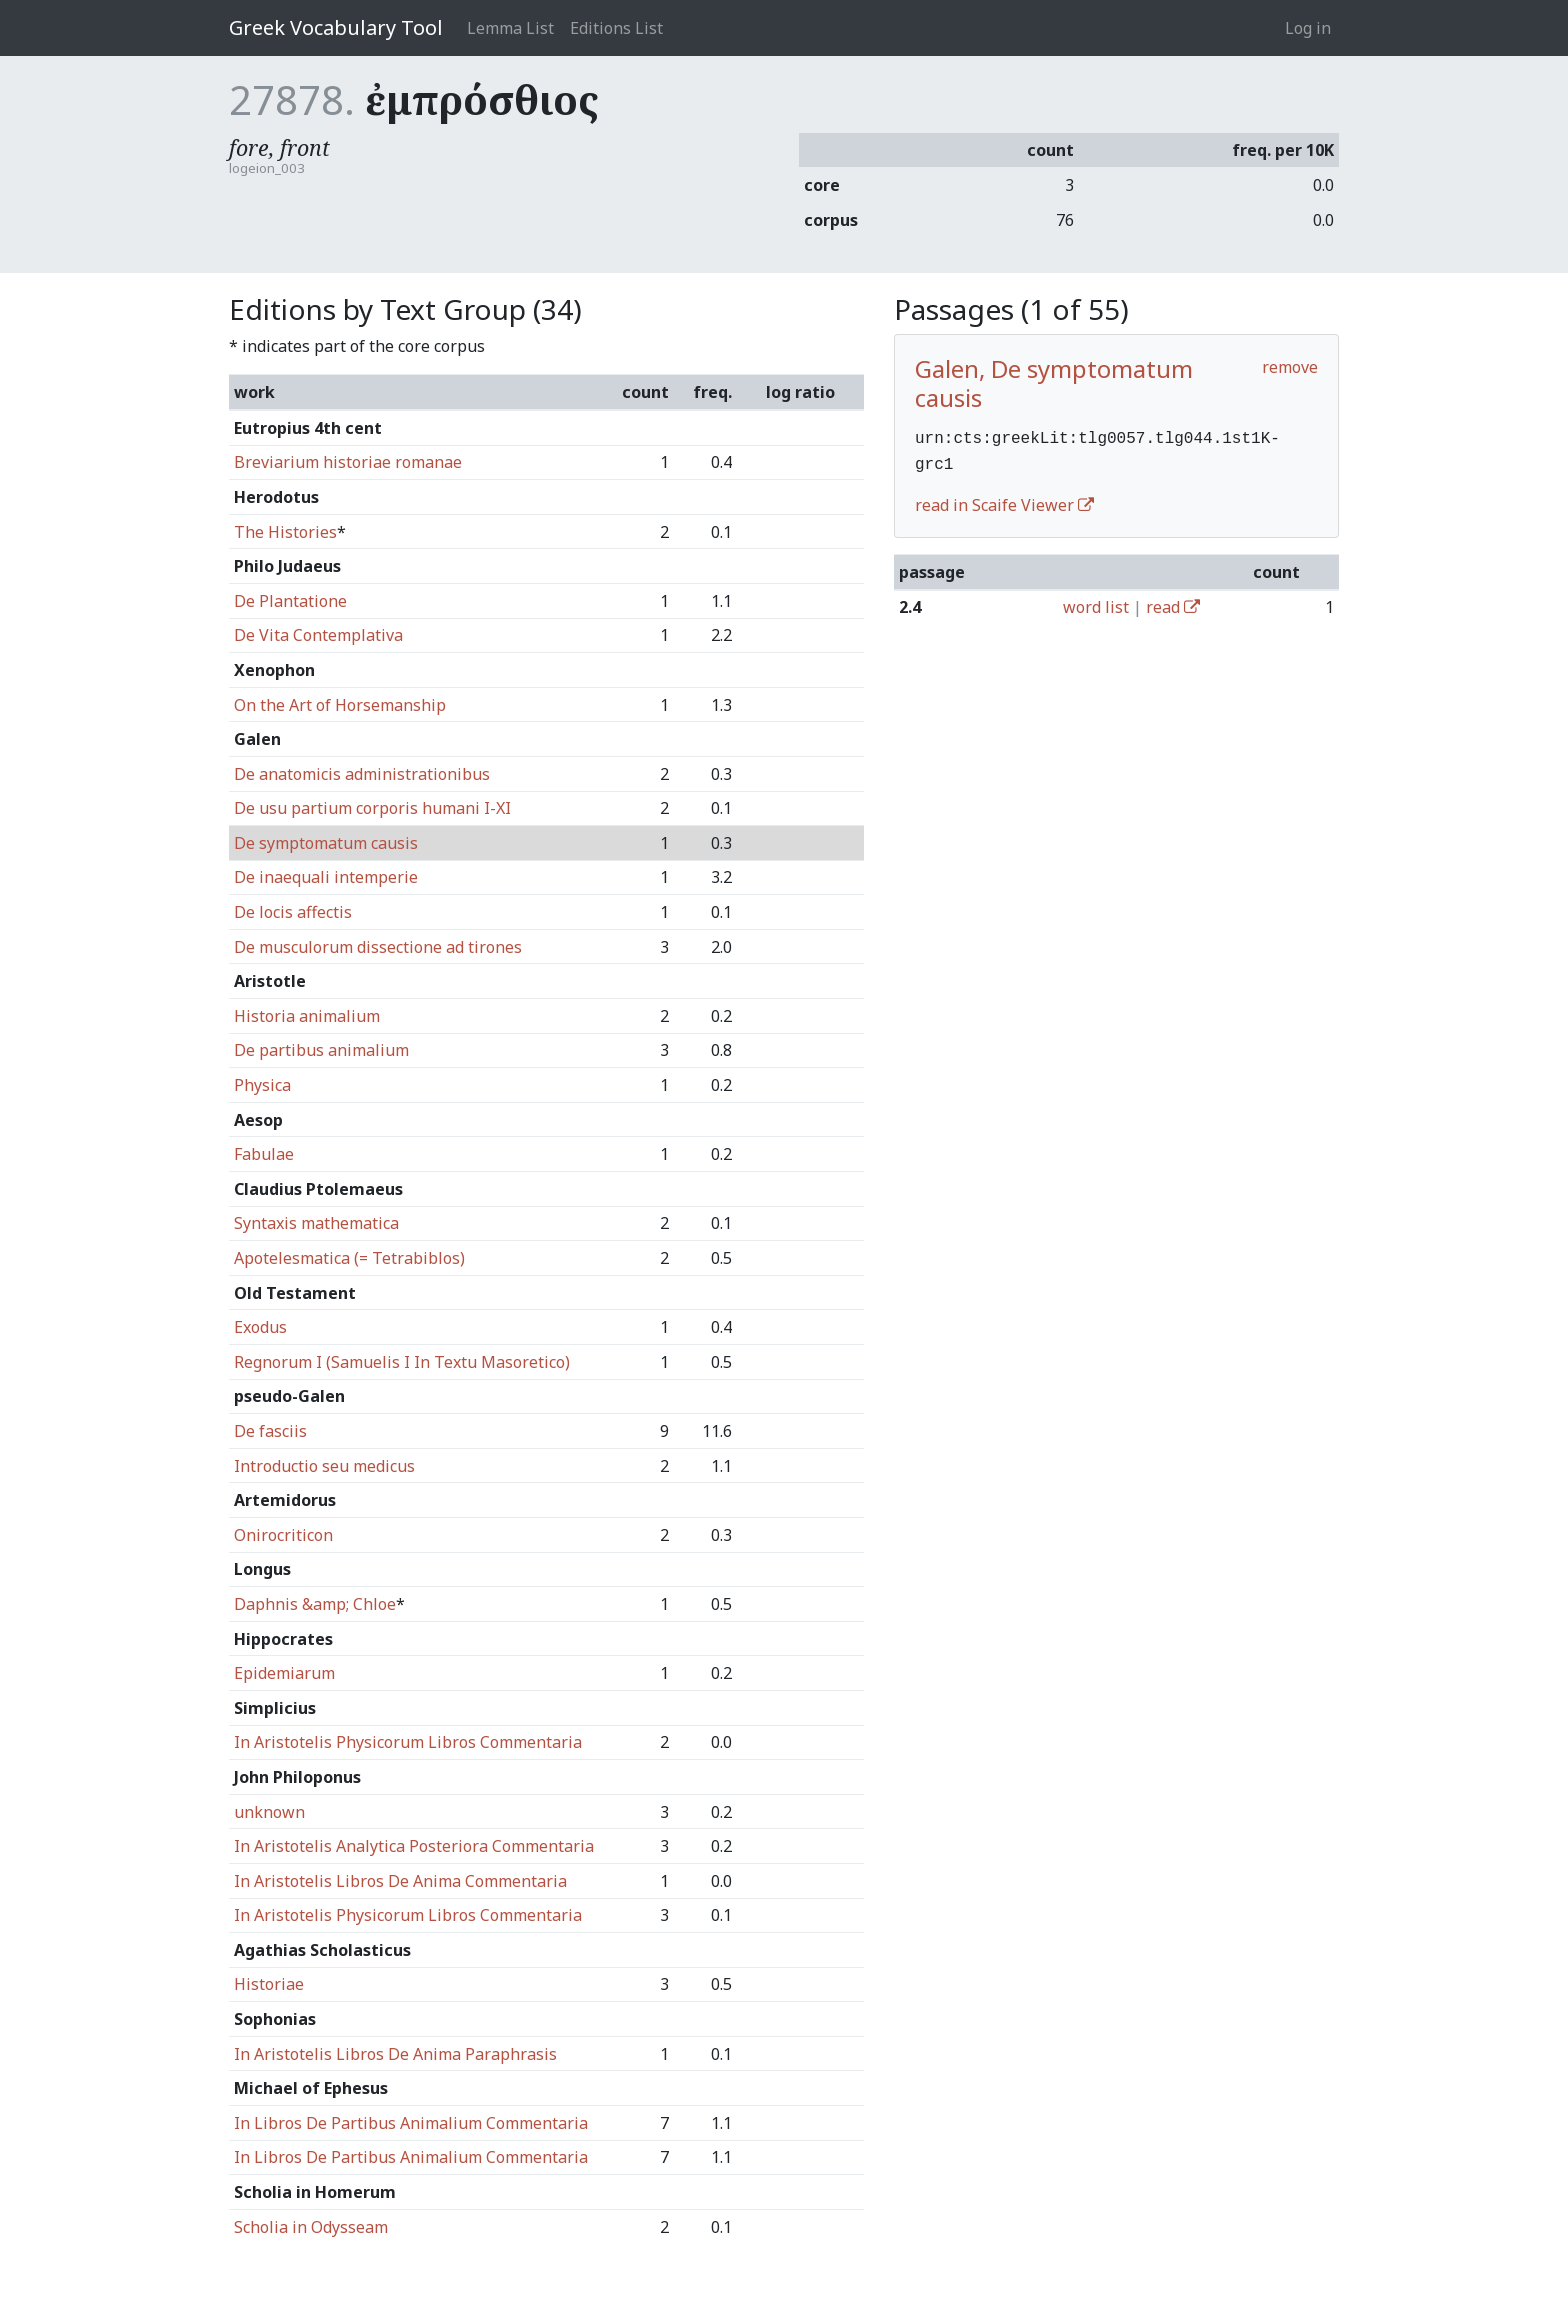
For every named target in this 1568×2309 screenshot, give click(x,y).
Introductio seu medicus (324, 1466)
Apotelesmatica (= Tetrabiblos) (349, 1258)
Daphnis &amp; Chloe (315, 1604)
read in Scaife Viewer (1004, 501)
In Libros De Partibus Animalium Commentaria (411, 2123)
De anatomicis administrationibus (362, 774)
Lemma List (510, 28)
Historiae (269, 1984)
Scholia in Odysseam (311, 2227)
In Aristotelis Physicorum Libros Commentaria (408, 1742)
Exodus (260, 1327)
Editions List (616, 28)
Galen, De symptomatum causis (1054, 383)
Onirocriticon (283, 1535)
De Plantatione (290, 601)
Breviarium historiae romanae (348, 462)
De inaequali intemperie (326, 877)
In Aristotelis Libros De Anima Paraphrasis (395, 2054)
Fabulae (264, 1154)
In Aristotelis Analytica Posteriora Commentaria (414, 1846)
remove (1290, 367)
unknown (269, 1812)
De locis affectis (293, 912)
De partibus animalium (321, 1050)
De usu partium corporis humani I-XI (372, 808)
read (1173, 603)
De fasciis (270, 1431)
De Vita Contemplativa (318, 635)
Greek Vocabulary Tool (336, 27)
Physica (262, 1085)
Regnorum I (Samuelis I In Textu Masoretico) (402, 1362)
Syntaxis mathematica (316, 1223)
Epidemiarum (284, 1673)
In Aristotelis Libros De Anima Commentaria (400, 1881)
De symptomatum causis (326, 843)
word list (1096, 603)
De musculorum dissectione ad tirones (378, 947)
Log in (1308, 28)
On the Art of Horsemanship (340, 705)
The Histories (285, 532)
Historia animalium (307, 1016)
